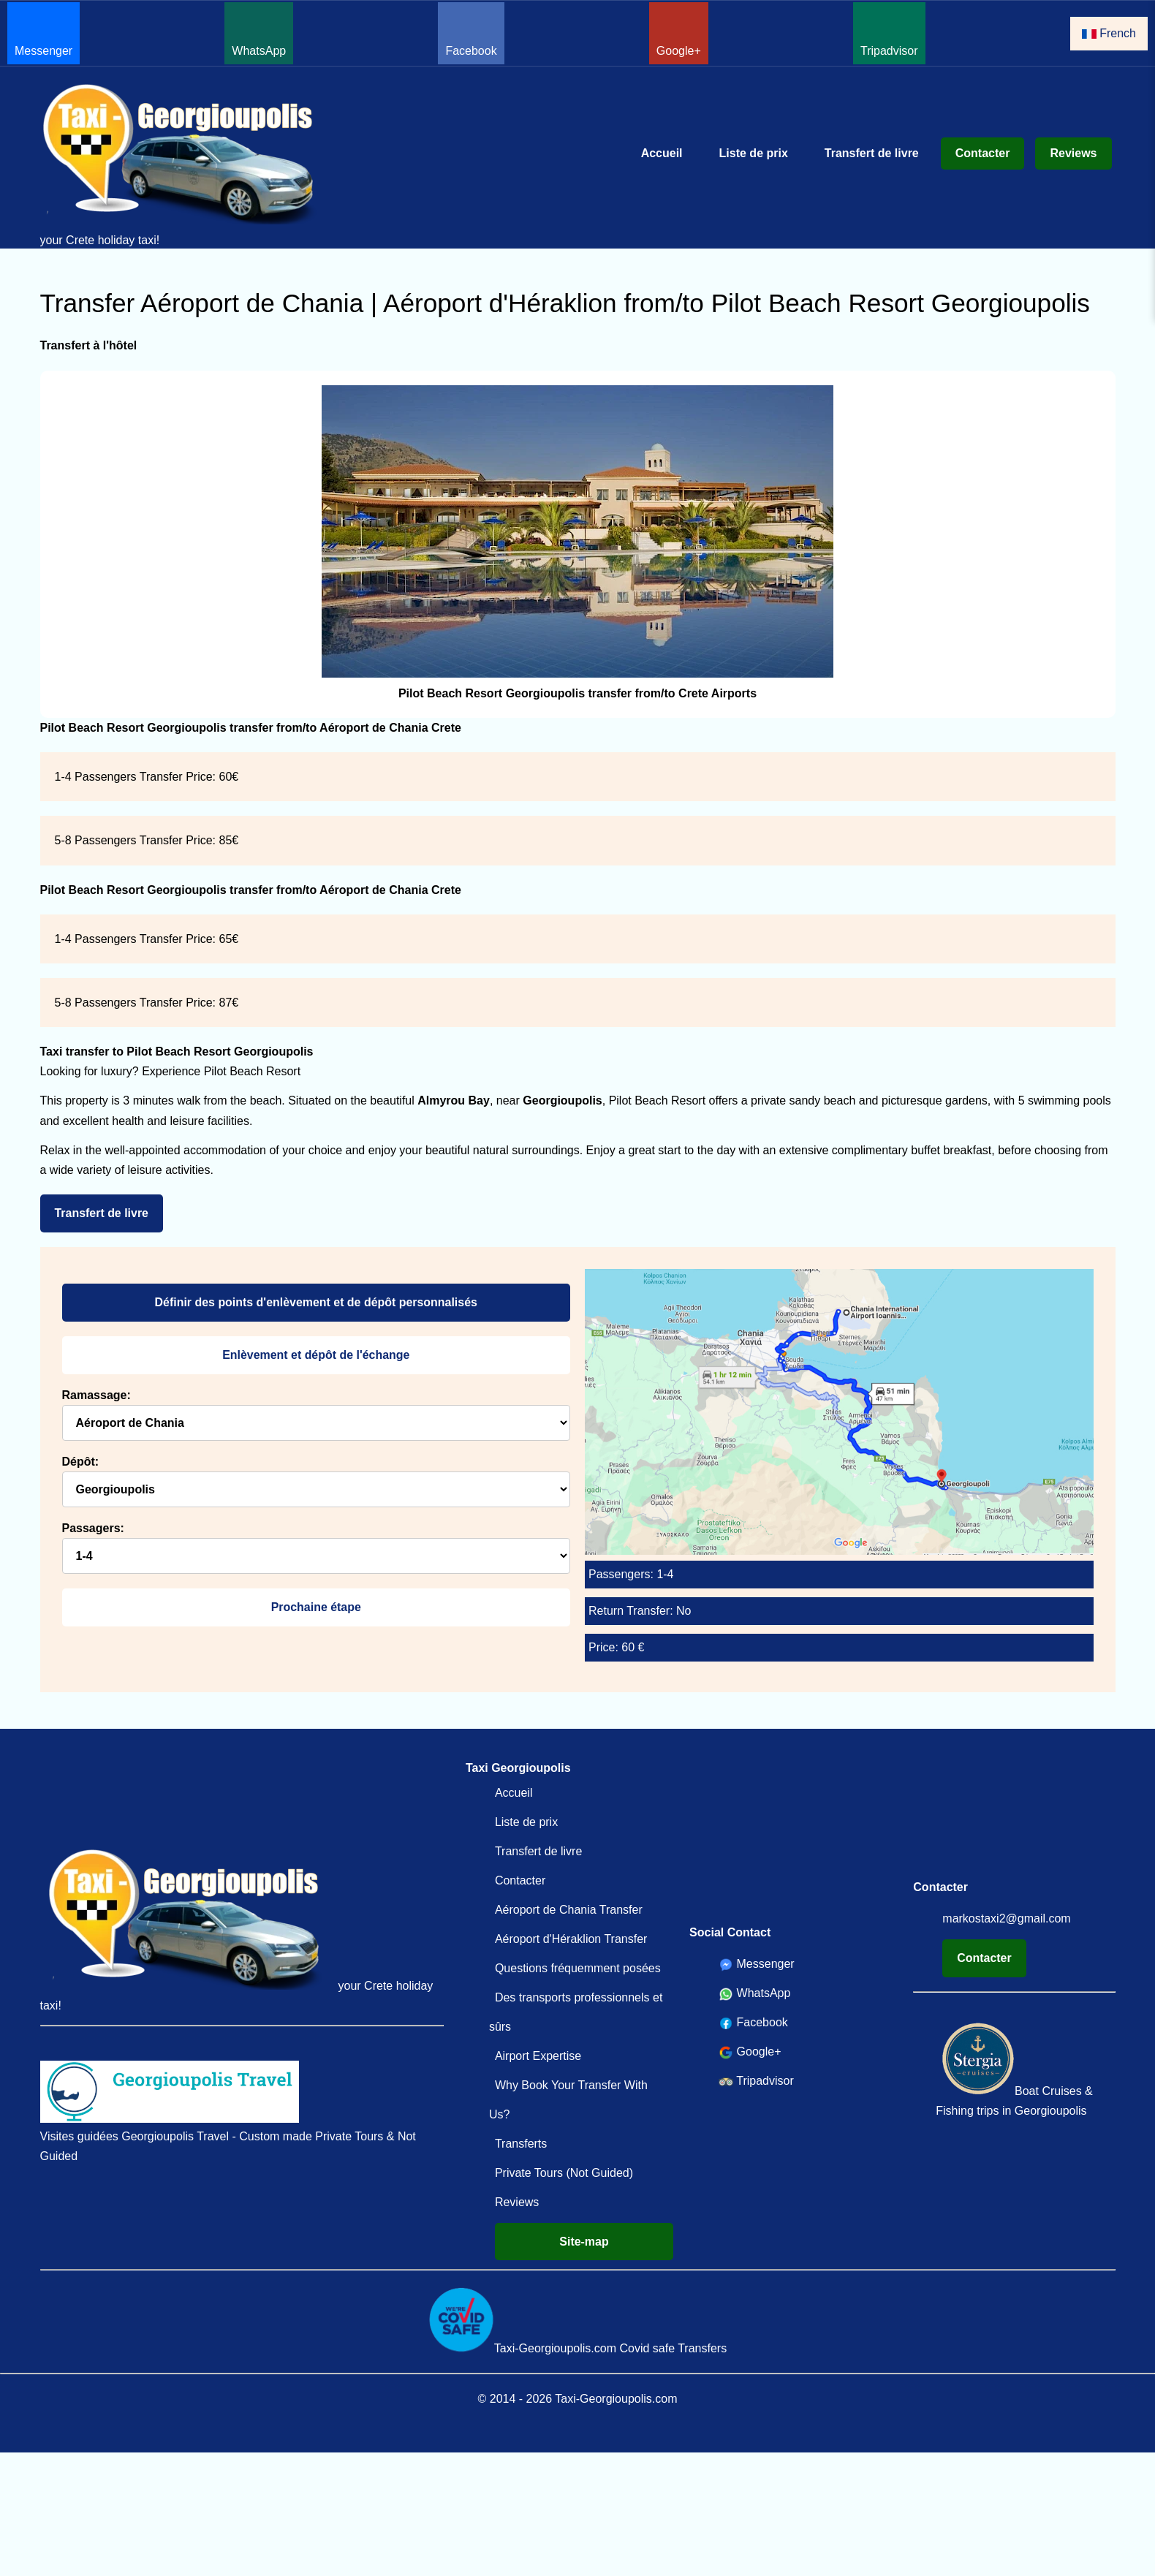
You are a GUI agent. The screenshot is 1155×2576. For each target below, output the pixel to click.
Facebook (470, 31)
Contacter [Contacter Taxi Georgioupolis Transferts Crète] (982, 153)
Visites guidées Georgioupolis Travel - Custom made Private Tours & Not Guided (228, 2111)
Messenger (43, 31)
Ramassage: (96, 1395)
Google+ (678, 31)
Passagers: (93, 1528)
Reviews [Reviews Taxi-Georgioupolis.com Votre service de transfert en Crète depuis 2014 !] (1073, 153)
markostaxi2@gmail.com (1006, 1918)
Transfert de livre (102, 1213)
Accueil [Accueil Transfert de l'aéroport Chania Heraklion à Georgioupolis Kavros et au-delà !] (662, 153)
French (1109, 33)
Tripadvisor (889, 31)
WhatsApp (259, 31)
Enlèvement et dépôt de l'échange (316, 1355)
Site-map (584, 2241)
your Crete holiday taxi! (186, 163)
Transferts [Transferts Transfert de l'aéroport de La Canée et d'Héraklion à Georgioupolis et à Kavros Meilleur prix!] (521, 2143)
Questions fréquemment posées (578, 1968)
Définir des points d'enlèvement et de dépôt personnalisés (316, 1302)
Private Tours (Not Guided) (564, 2173)
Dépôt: (80, 1461)
